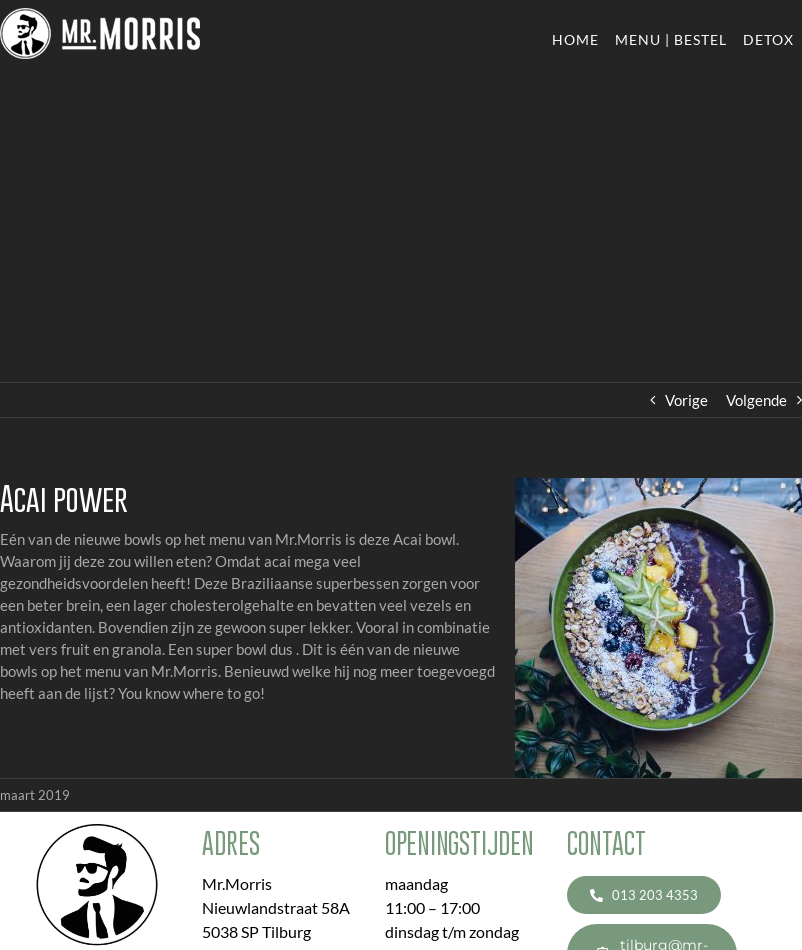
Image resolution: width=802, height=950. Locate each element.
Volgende (756, 400)
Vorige (686, 400)
